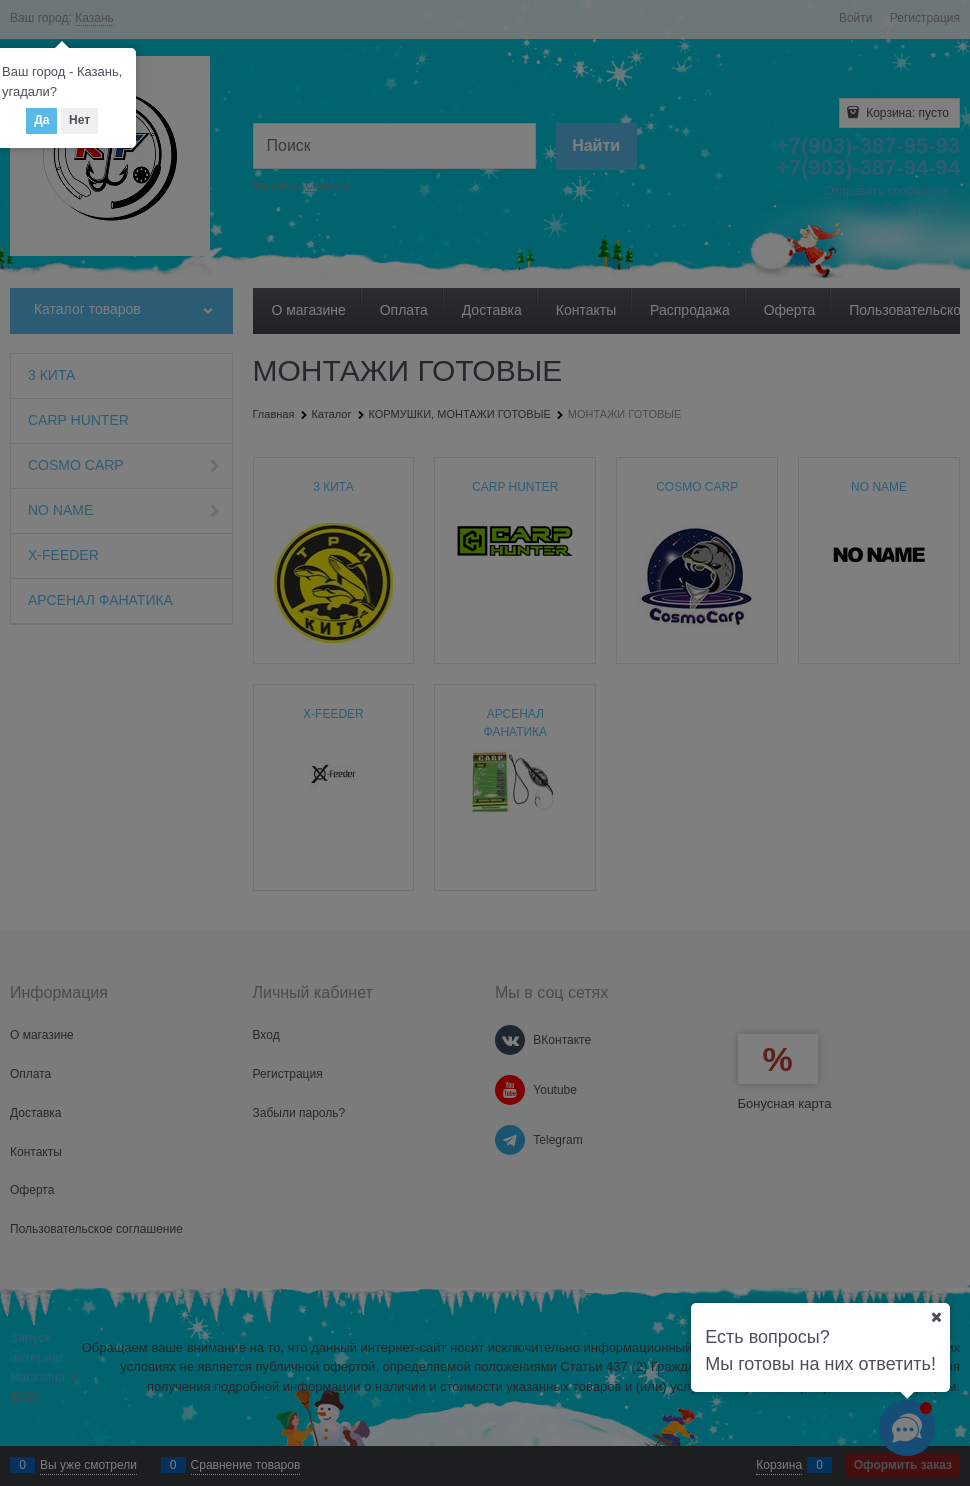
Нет (79, 120)
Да (41, 120)
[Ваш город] (936, 1317)
